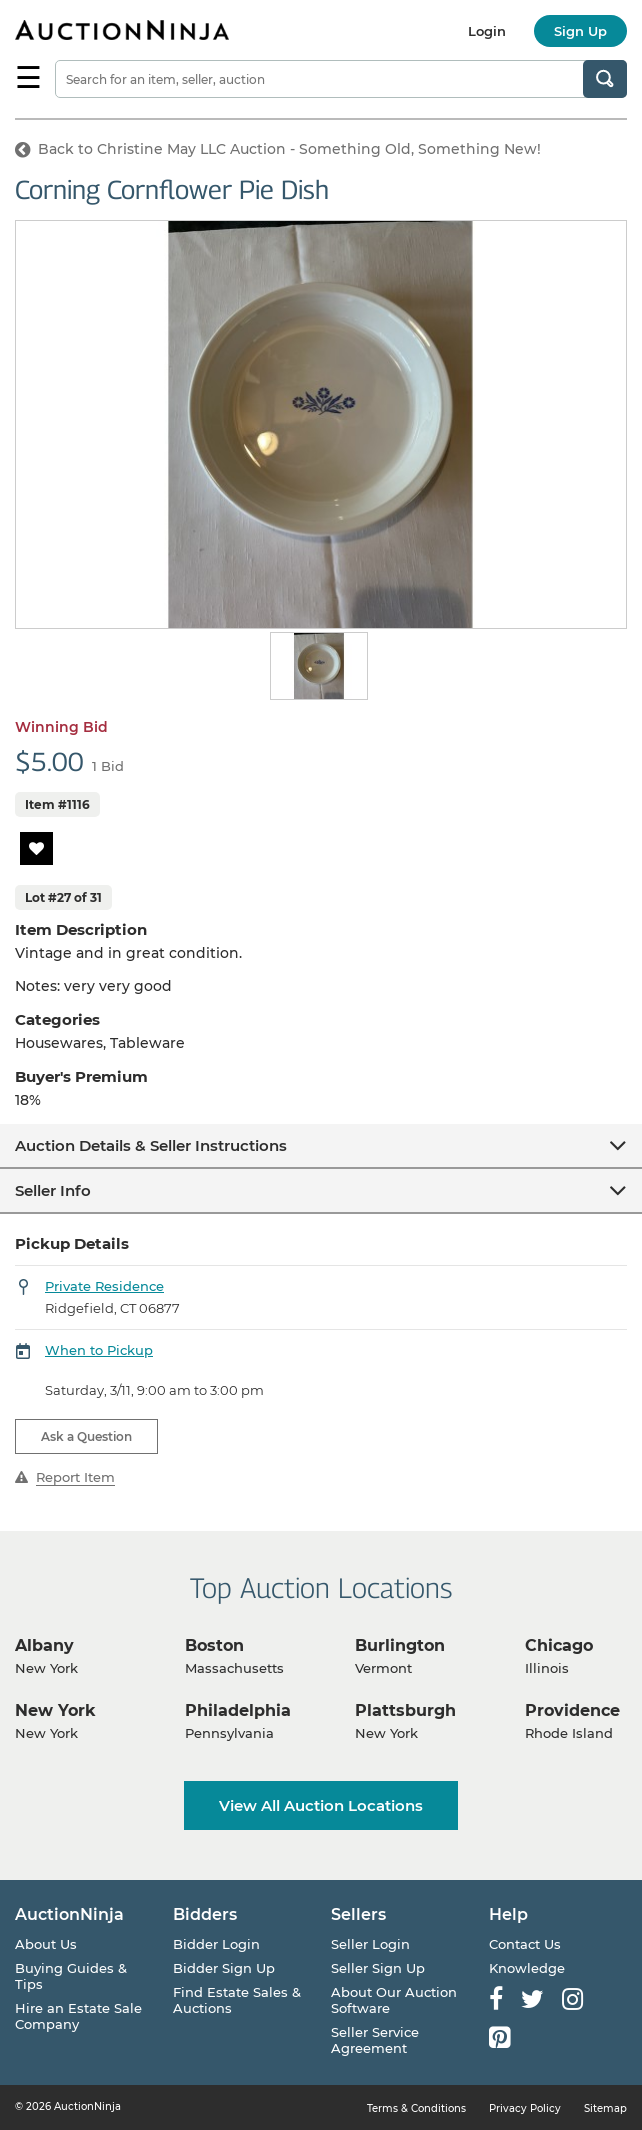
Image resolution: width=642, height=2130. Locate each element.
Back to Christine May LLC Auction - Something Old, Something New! (278, 149)
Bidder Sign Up (224, 1968)
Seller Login (370, 1944)
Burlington (400, 1645)
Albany (44, 1645)
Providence (572, 1710)
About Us (46, 1944)
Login (487, 31)
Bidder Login (216, 1944)
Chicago (559, 1645)
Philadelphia (238, 1710)
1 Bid (108, 766)
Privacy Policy (525, 2108)
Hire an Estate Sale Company (78, 2016)
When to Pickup (99, 1350)
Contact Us (525, 1944)
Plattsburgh (405, 1710)
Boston (214, 1645)
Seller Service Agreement (375, 2040)
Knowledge (527, 1968)
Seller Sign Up (378, 1968)
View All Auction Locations (321, 1805)
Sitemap (605, 2108)
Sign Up (580, 31)
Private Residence (104, 1286)
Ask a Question (86, 1436)
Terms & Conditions (416, 2108)
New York (55, 1710)
